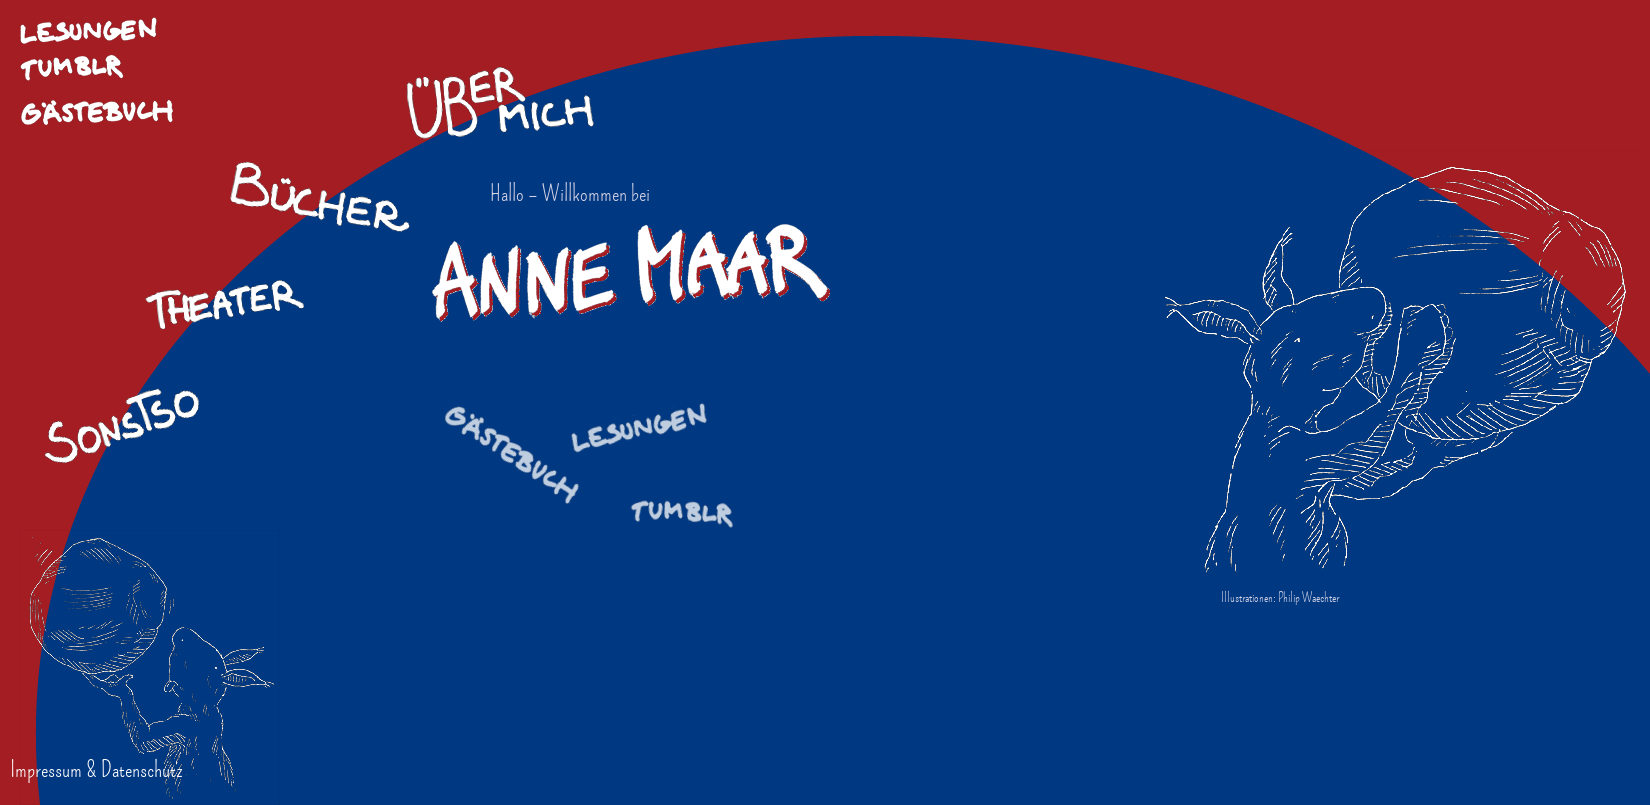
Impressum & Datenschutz (96, 769)
